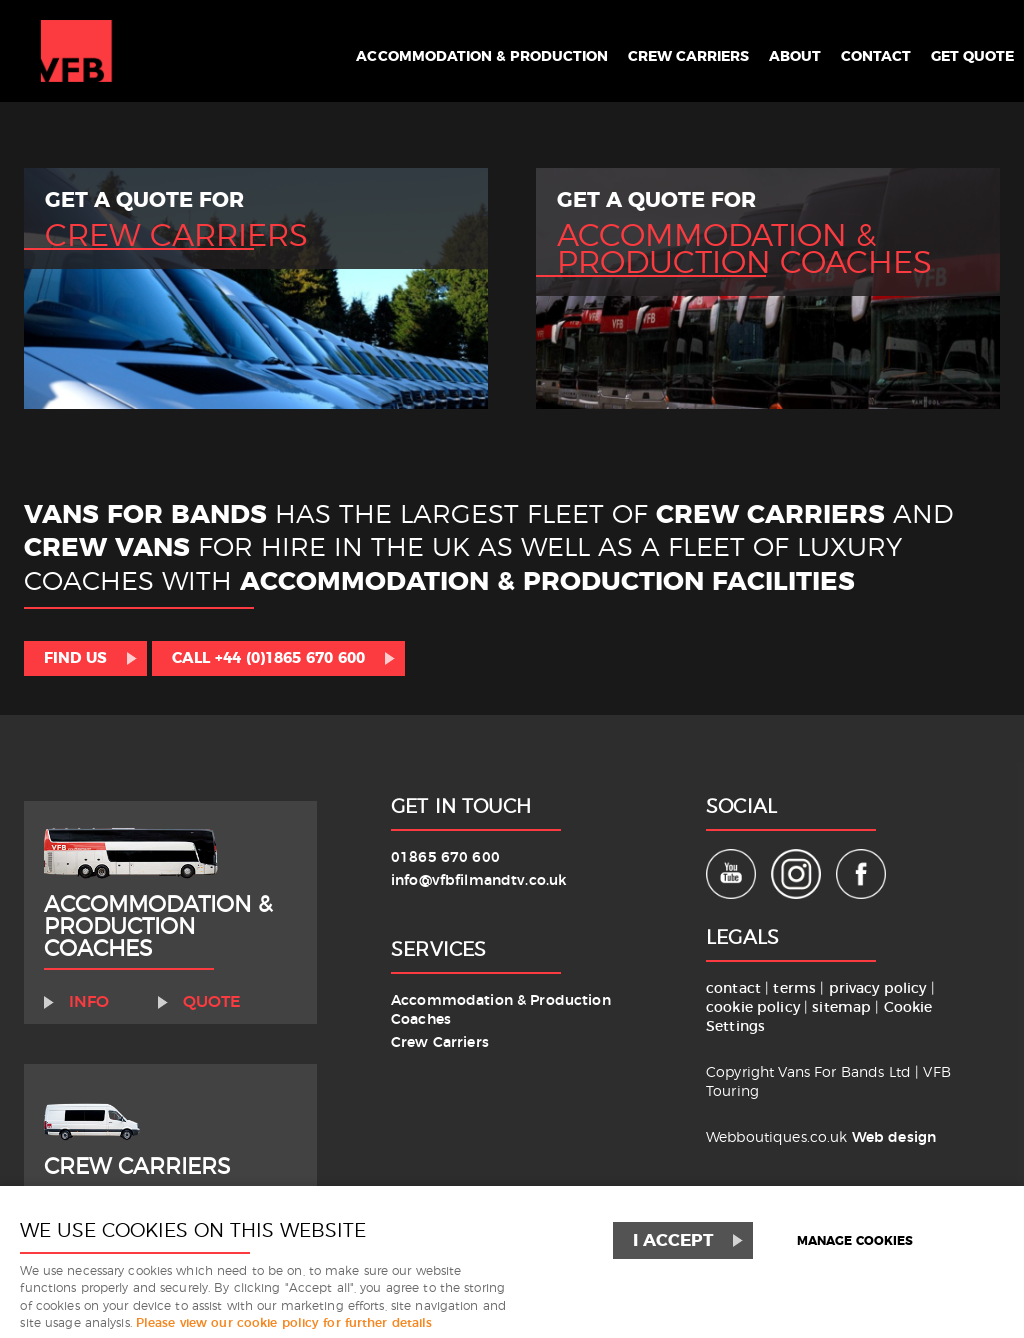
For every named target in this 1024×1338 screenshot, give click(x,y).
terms (794, 988)
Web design (894, 1137)
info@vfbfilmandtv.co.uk (478, 880)
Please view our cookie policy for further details (284, 1323)
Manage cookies (855, 1241)
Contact (859, 52)
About (769, 52)
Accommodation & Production (418, 52)
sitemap (841, 1007)
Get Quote (966, 52)
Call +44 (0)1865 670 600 (268, 658)
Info (89, 1002)
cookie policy (755, 1007)
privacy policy (880, 988)
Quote (212, 1002)
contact (733, 988)
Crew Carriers (651, 52)
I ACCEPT (673, 1240)
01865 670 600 (445, 857)
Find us (75, 658)
